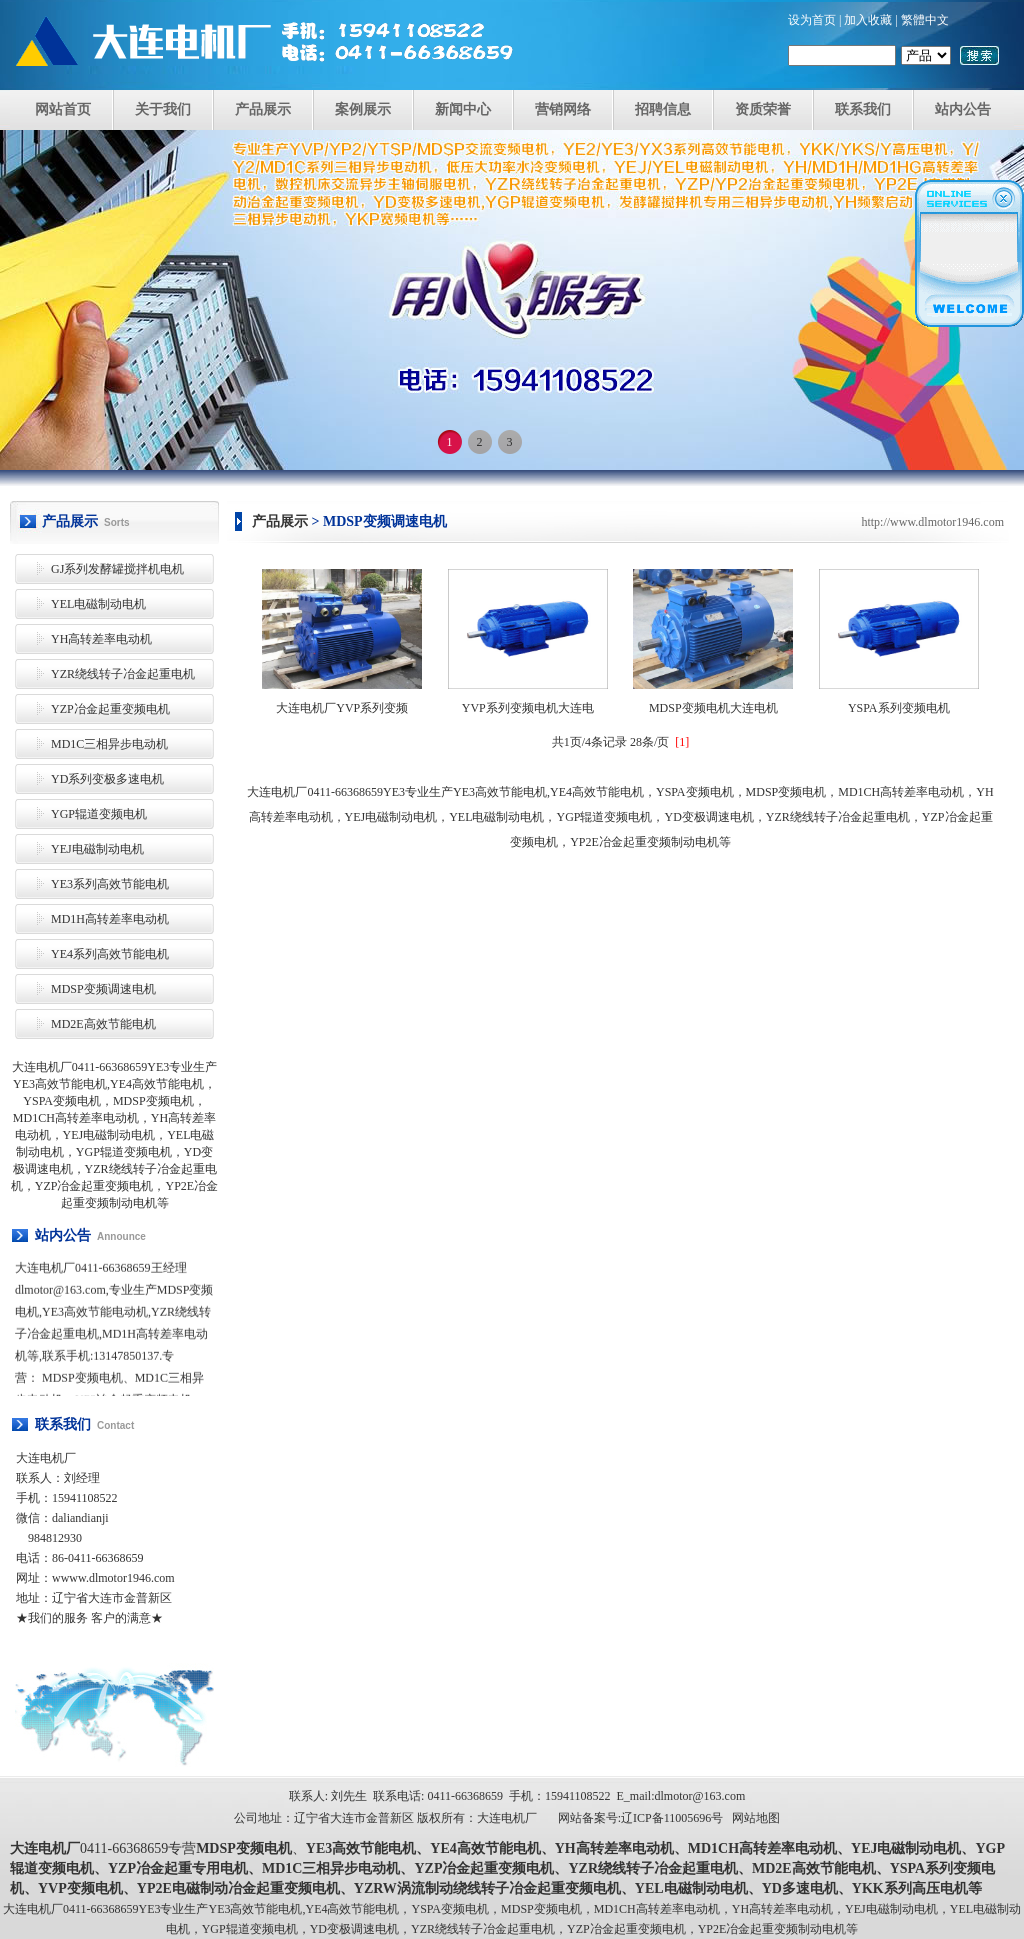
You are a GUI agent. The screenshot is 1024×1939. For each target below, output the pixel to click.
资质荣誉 (763, 109)
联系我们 (863, 109)
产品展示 (263, 109)
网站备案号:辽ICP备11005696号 (641, 1818)
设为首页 (812, 20)
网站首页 (63, 109)
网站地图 (756, 1818)
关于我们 (163, 109)
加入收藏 (868, 20)
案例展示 (363, 109)
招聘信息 (663, 109)
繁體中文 (925, 20)
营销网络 (563, 109)
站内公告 (963, 109)
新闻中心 (463, 109)
